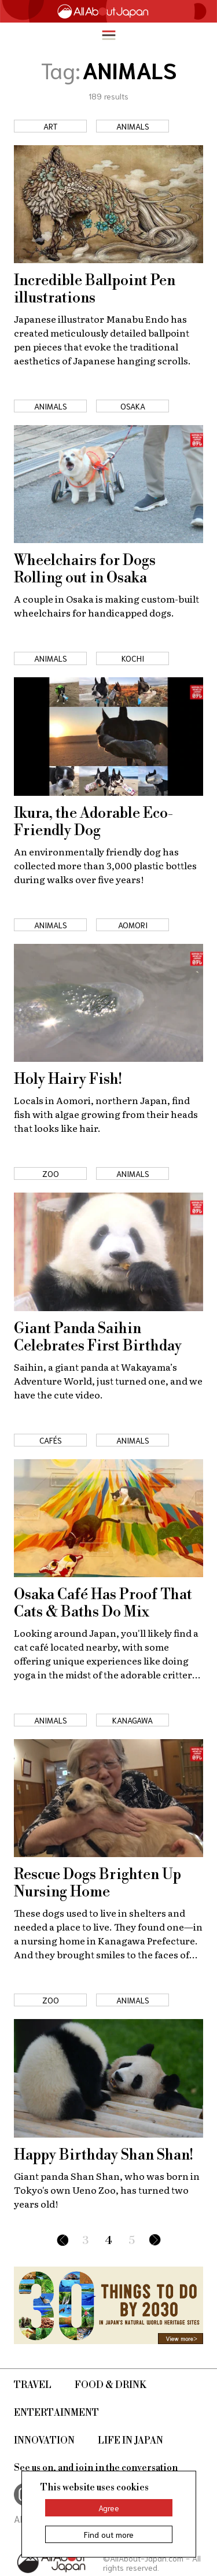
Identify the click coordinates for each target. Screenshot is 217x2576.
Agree (108, 2508)
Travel (33, 2385)
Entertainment (56, 2413)
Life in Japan (130, 2440)
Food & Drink (110, 2385)
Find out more (109, 2534)
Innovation (44, 2440)
